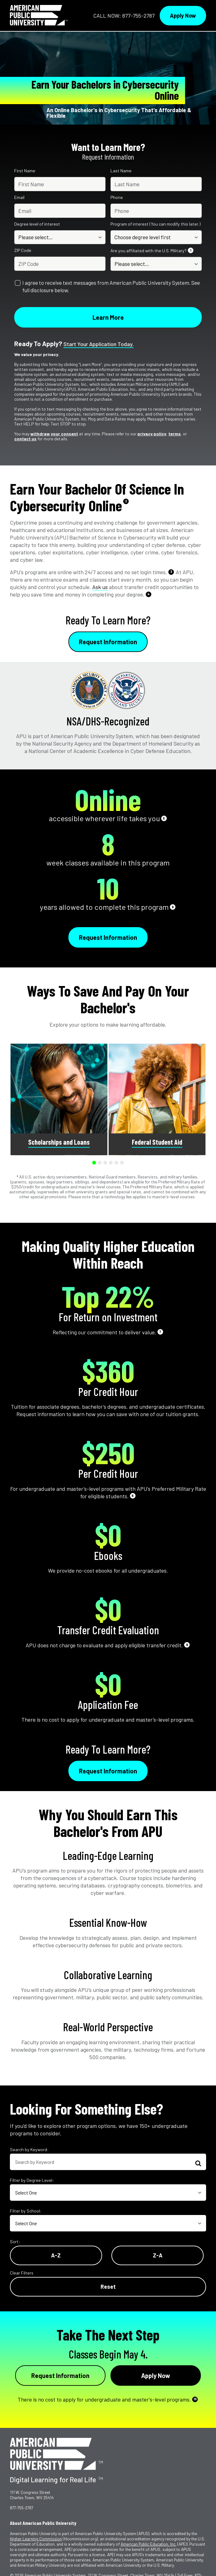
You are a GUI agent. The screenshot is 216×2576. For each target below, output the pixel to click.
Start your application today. (98, 344)
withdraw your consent (54, 433)
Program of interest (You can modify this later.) (155, 224)
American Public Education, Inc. (148, 2544)
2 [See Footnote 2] (126, 501)
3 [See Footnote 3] (171, 572)
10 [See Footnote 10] (195, 2399)
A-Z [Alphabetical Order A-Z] (56, 2255)
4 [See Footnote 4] (148, 594)
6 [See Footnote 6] (173, 907)
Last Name (121, 170)
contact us (25, 438)
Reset (108, 2286)
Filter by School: (25, 2210)
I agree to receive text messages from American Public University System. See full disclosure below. (111, 286)
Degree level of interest (37, 224)
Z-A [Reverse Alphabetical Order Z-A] (157, 2255)
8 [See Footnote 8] (133, 1496)
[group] (59, 1099)
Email (19, 197)
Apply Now (183, 15)
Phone (116, 197)
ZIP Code (22, 250)
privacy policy (151, 433)
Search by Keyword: (29, 2149)
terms (174, 433)
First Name (24, 170)
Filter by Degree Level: (32, 2180)
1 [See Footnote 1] (190, 250)
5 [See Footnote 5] (164, 818)
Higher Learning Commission (36, 2538)
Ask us (100, 586)
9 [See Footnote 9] (187, 1645)
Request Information (108, 641)
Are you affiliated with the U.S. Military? (152, 250)
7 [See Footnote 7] (160, 1332)
